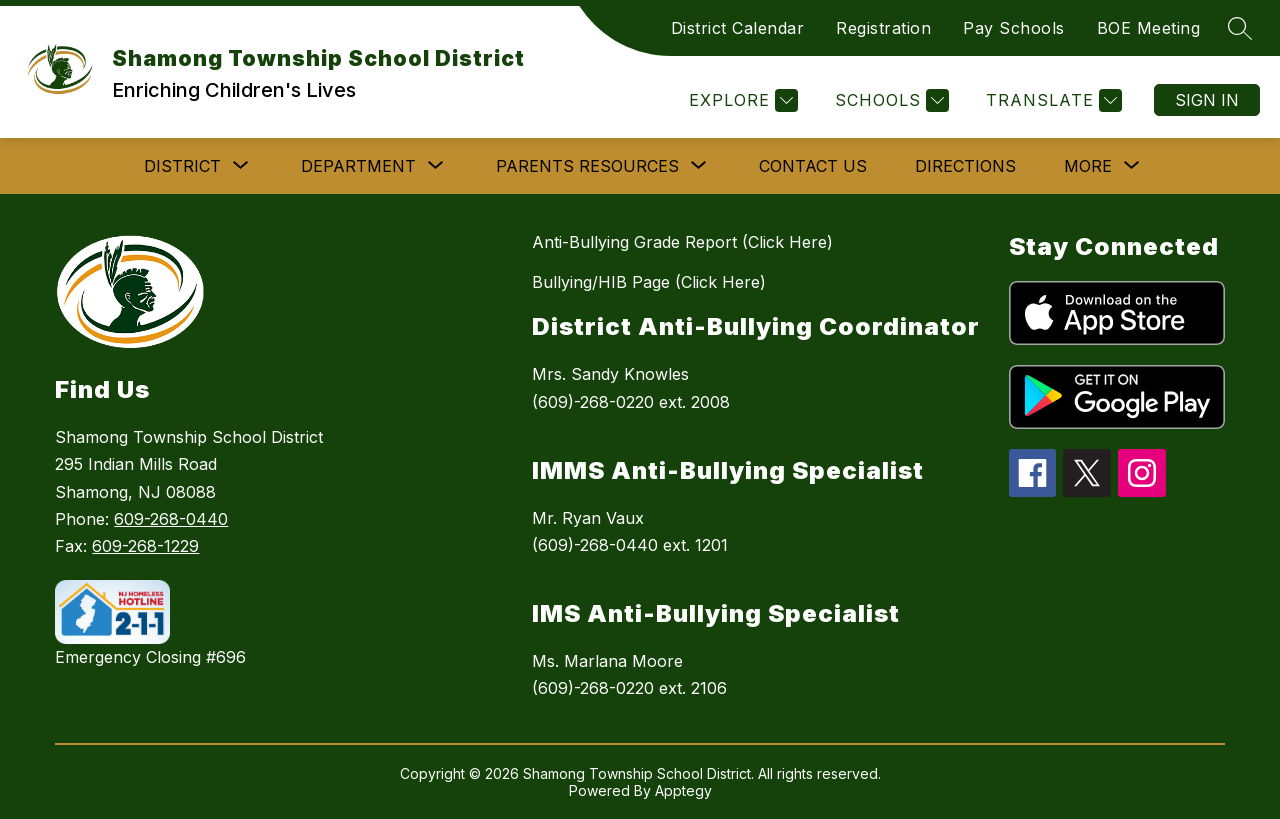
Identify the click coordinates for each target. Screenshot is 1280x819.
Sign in (1207, 100)
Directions (965, 166)
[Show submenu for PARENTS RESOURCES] (587, 166)
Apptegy (683, 790)
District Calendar (738, 28)
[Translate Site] (1051, 100)
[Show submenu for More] (1088, 166)
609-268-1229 (145, 546)
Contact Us (813, 166)
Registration (883, 28)
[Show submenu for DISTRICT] (182, 166)
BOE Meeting (1149, 28)
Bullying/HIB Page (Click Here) (649, 282)
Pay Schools (1014, 28)
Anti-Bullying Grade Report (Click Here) (682, 242)
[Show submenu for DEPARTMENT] (358, 166)
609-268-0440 (171, 519)
